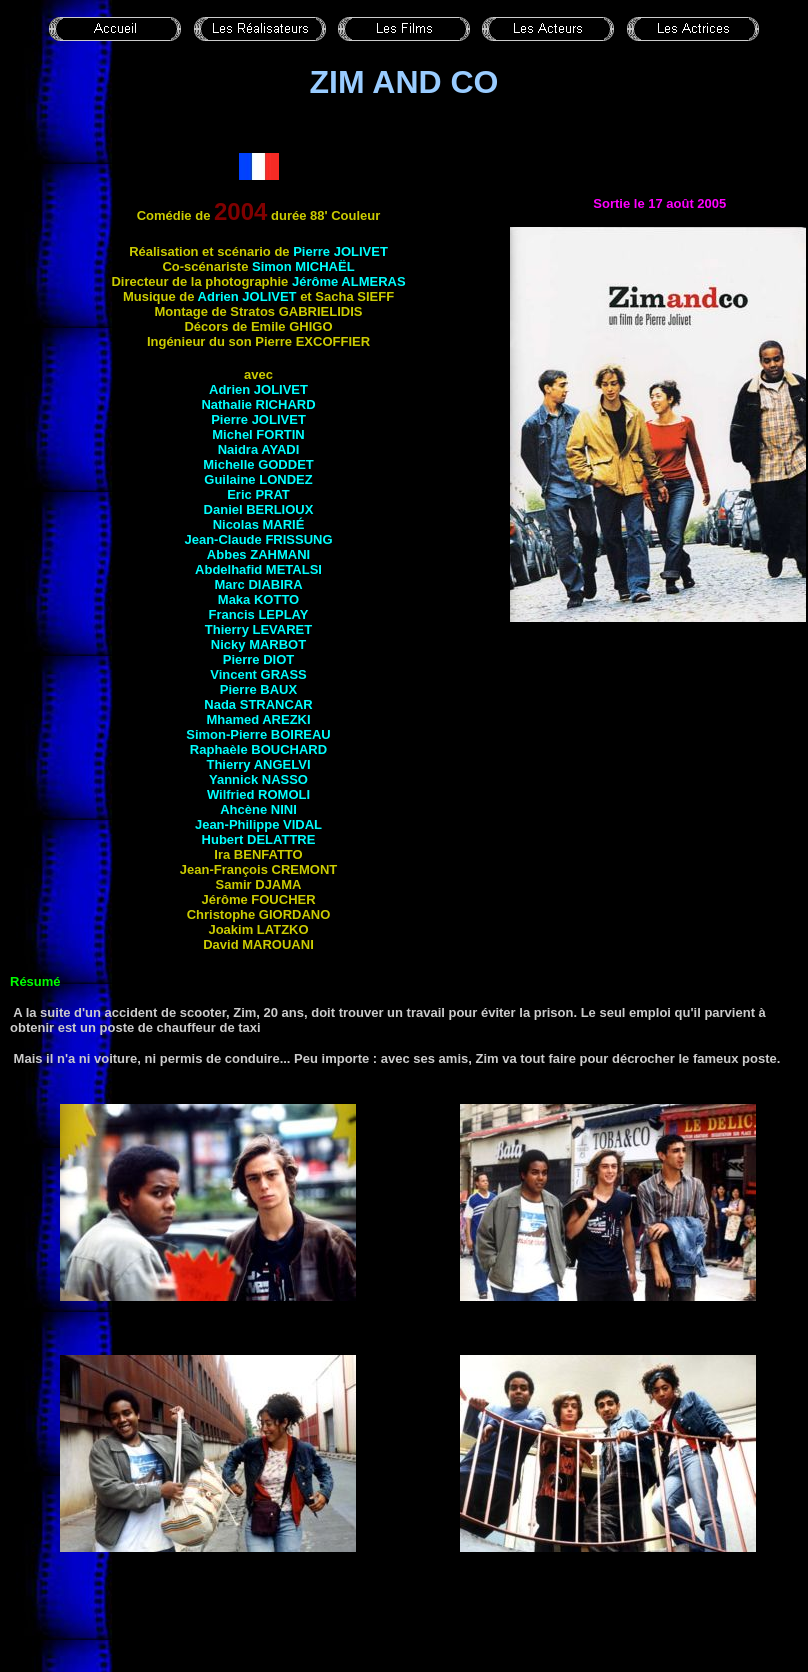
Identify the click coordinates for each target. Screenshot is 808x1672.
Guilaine (258, 479)
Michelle (258, 464)
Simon (273, 266)
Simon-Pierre (258, 734)
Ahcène (258, 809)
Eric (258, 494)
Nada (258, 704)
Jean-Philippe (258, 824)
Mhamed (258, 719)
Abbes (258, 554)
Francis (259, 614)
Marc (258, 584)
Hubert (259, 839)
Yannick (258, 779)
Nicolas (259, 524)
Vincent (258, 674)
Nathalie (258, 404)
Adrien (258, 389)
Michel (258, 434)
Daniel (259, 509)
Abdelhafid (258, 569)
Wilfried (258, 794)
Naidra (259, 449)
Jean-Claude (258, 539)
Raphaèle (258, 749)
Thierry (258, 629)
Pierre (340, 251)
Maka (258, 599)
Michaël (324, 266)
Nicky (258, 644)
